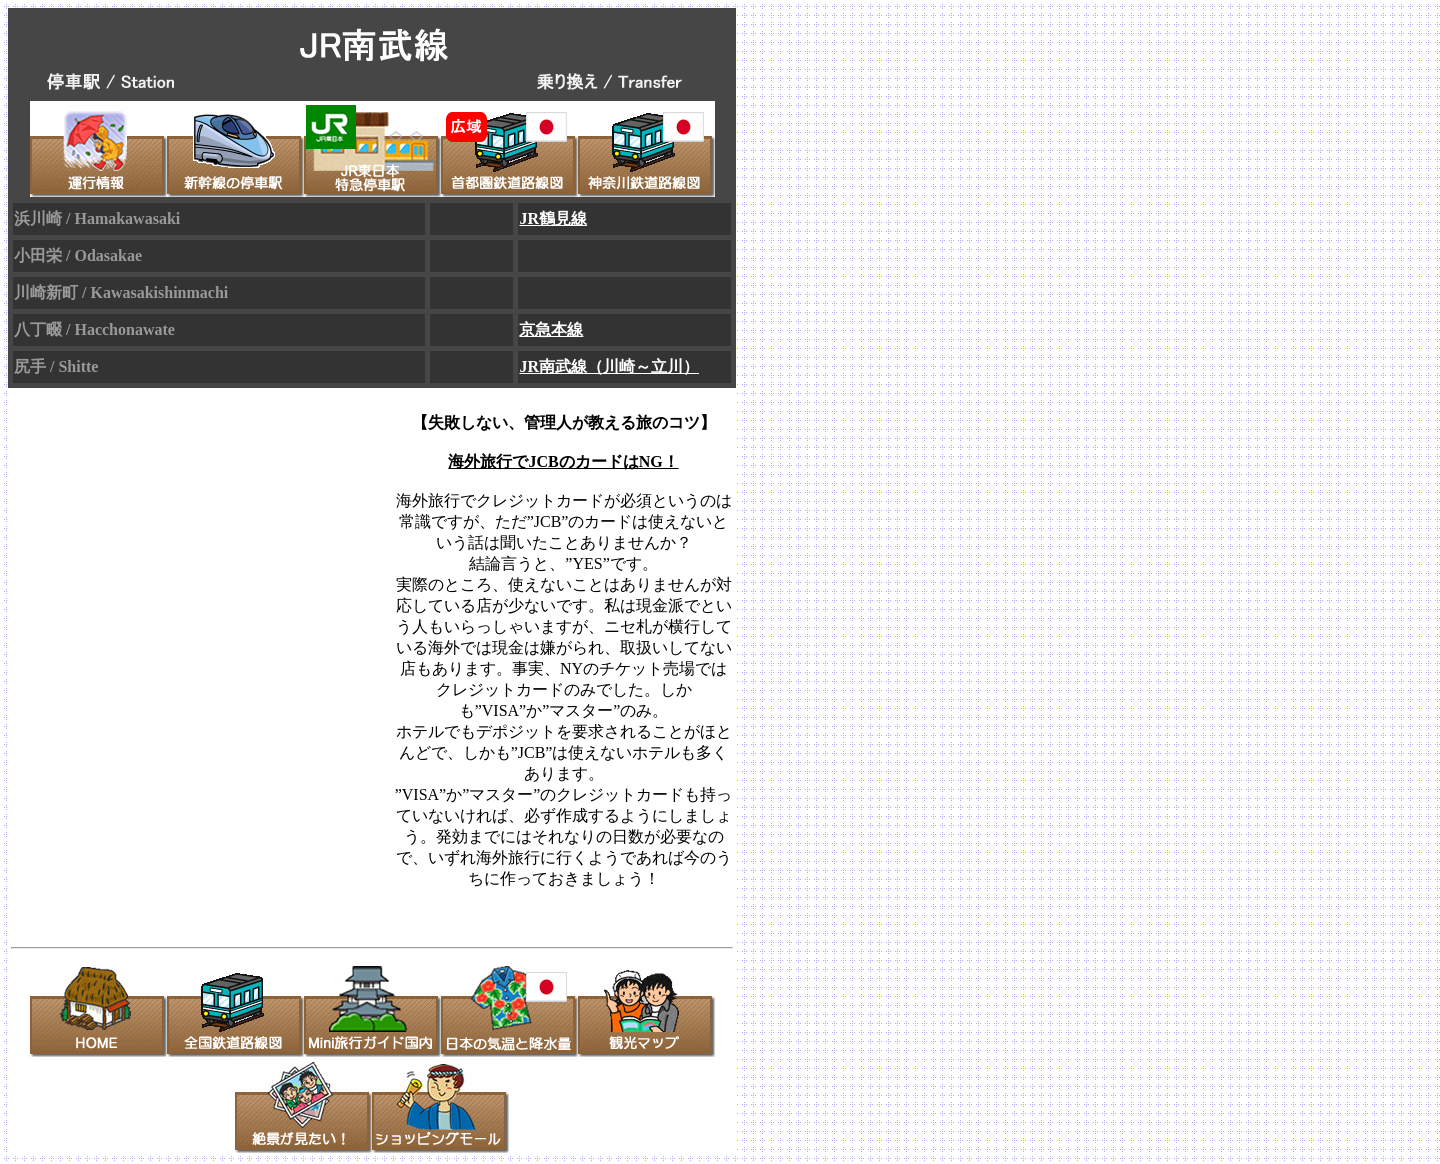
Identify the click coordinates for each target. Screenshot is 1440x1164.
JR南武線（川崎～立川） (609, 366)
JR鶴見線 (553, 218)
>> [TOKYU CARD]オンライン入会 (564, 899)
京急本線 (551, 329)
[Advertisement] (194, 662)
